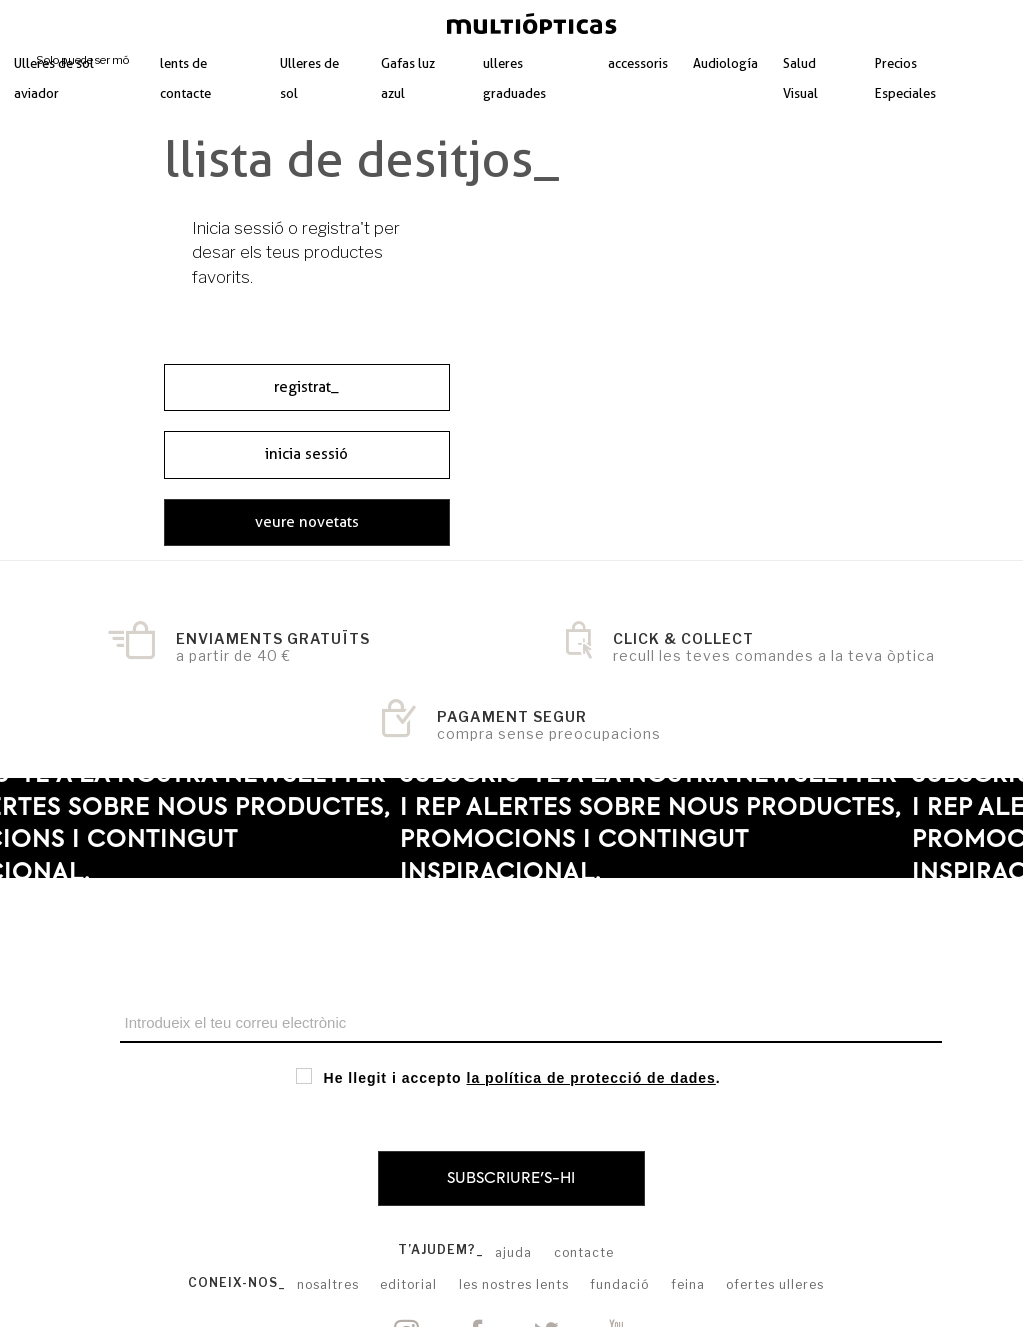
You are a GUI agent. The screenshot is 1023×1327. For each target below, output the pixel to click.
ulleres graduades (514, 78)
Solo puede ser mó (82, 60)
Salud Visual (800, 78)
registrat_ (306, 387)
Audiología (725, 63)
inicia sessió (306, 454)
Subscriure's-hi (511, 1178)
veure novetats (307, 522)
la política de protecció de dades (591, 1078)
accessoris (638, 63)
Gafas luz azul (408, 78)
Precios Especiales (905, 78)
